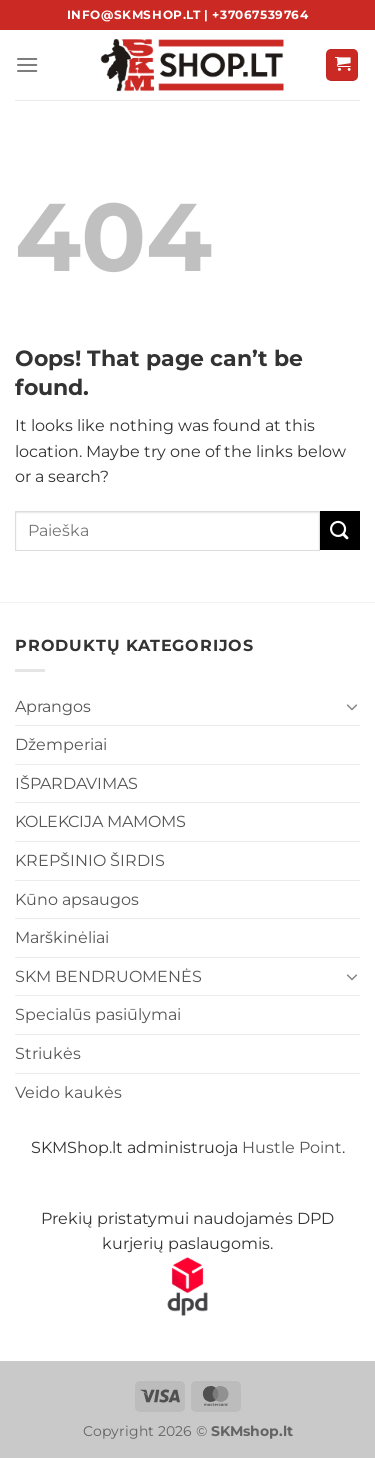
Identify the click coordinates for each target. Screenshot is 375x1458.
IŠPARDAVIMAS (76, 783)
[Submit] (340, 530)
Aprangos (53, 706)
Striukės (48, 1053)
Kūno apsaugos (77, 899)
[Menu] (27, 64)
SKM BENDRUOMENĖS (108, 976)
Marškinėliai (62, 937)
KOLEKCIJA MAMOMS (100, 821)
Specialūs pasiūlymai (98, 1014)
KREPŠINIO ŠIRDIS (90, 860)
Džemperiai (61, 744)
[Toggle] (352, 706)
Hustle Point (292, 1147)
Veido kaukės (68, 1092)
